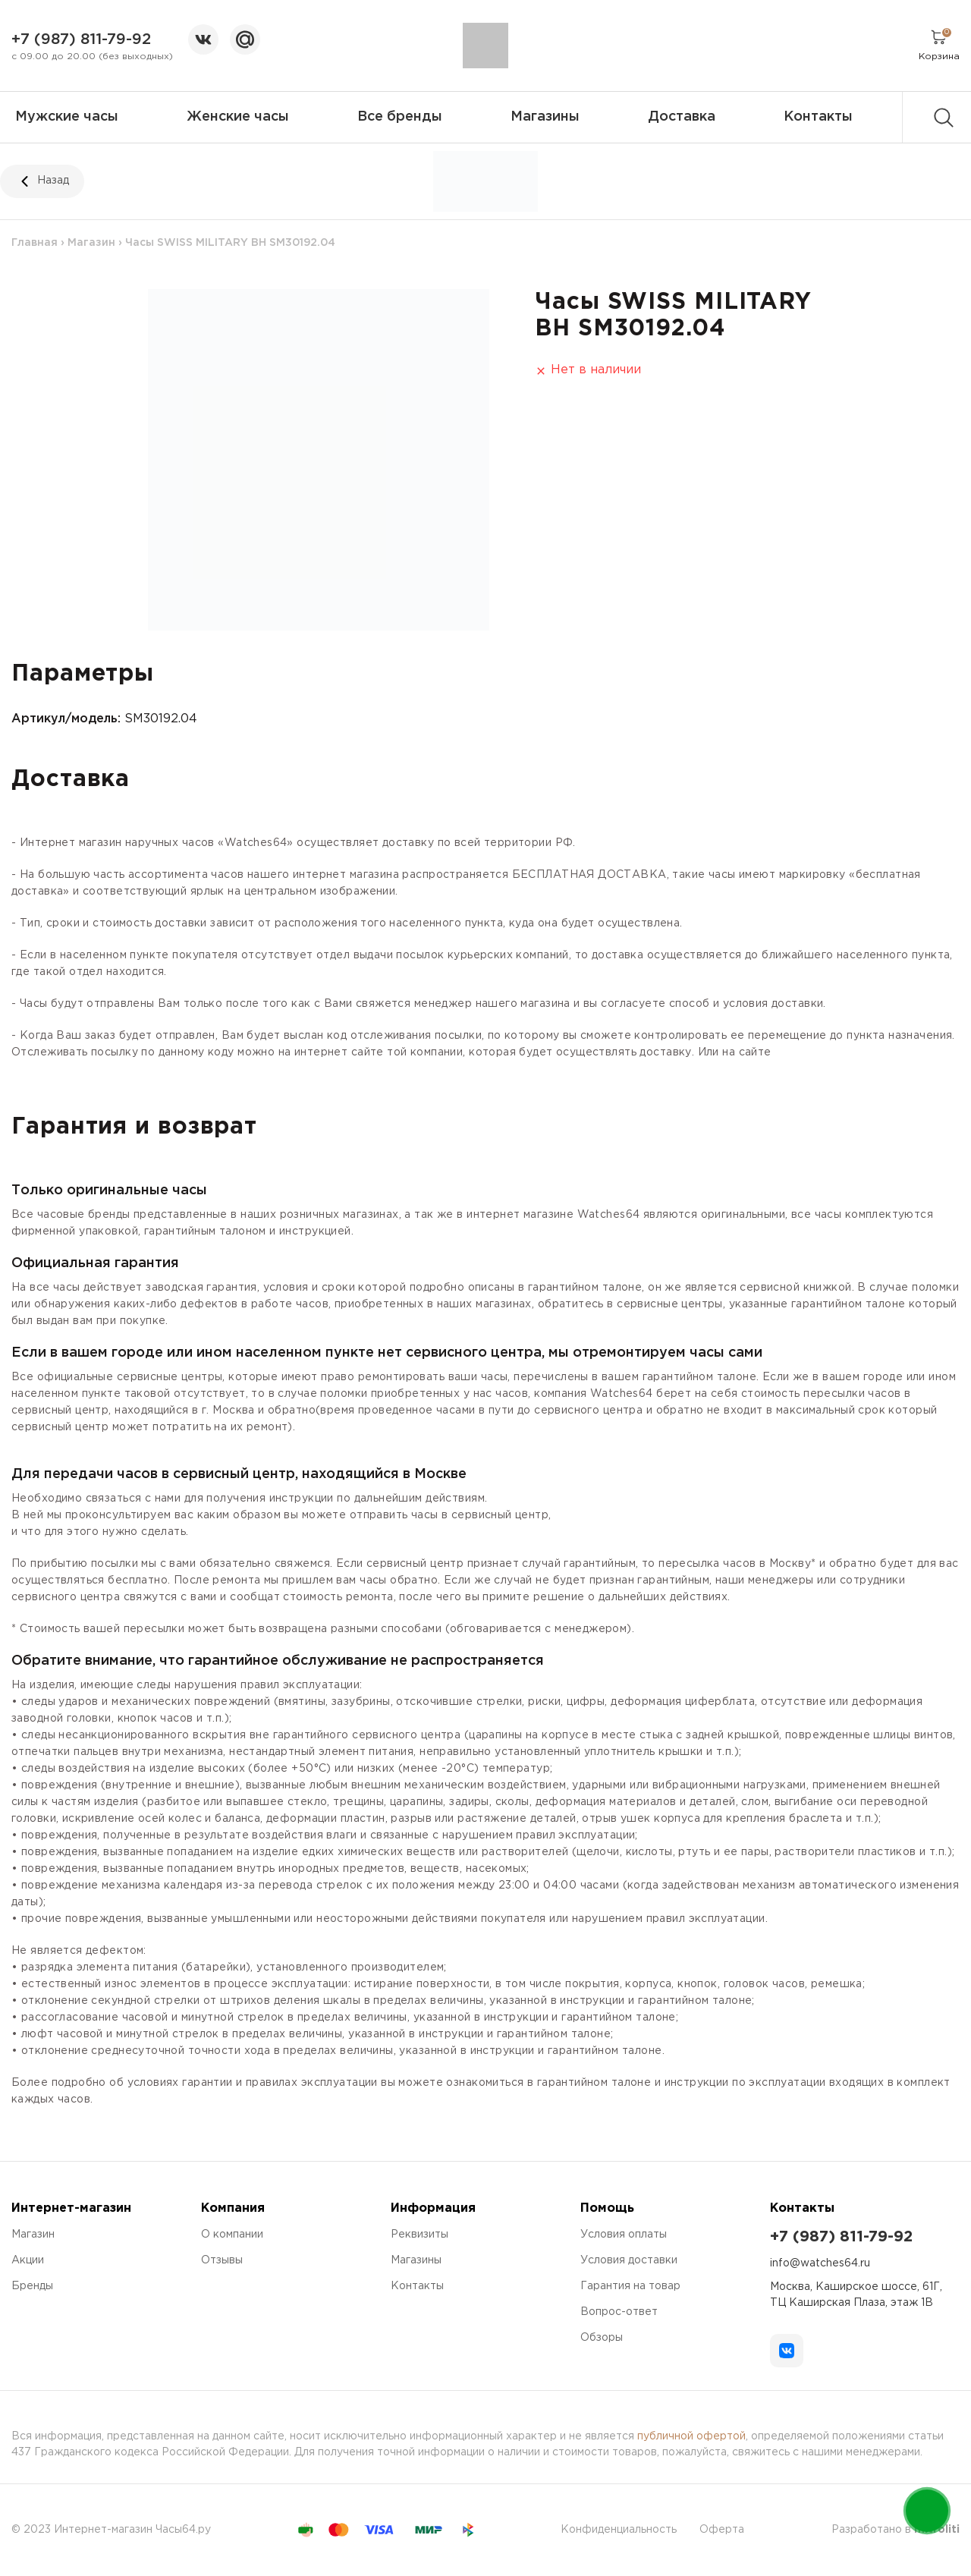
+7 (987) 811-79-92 (81, 39)
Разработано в (895, 2529)
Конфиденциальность (619, 2529)
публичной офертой (691, 2436)
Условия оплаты (623, 2234)
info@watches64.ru (820, 2263)
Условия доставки (628, 2260)
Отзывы (222, 2260)
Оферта (721, 2529)
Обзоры (601, 2337)
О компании (232, 2234)
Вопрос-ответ (619, 2312)
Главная (34, 242)
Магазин (91, 242)
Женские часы (238, 117)
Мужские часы (66, 117)
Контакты (818, 117)
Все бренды (399, 117)
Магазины (545, 117)
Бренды (32, 2286)
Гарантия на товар (630, 2286)
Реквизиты (419, 2234)
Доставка (681, 117)
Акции (27, 2260)
